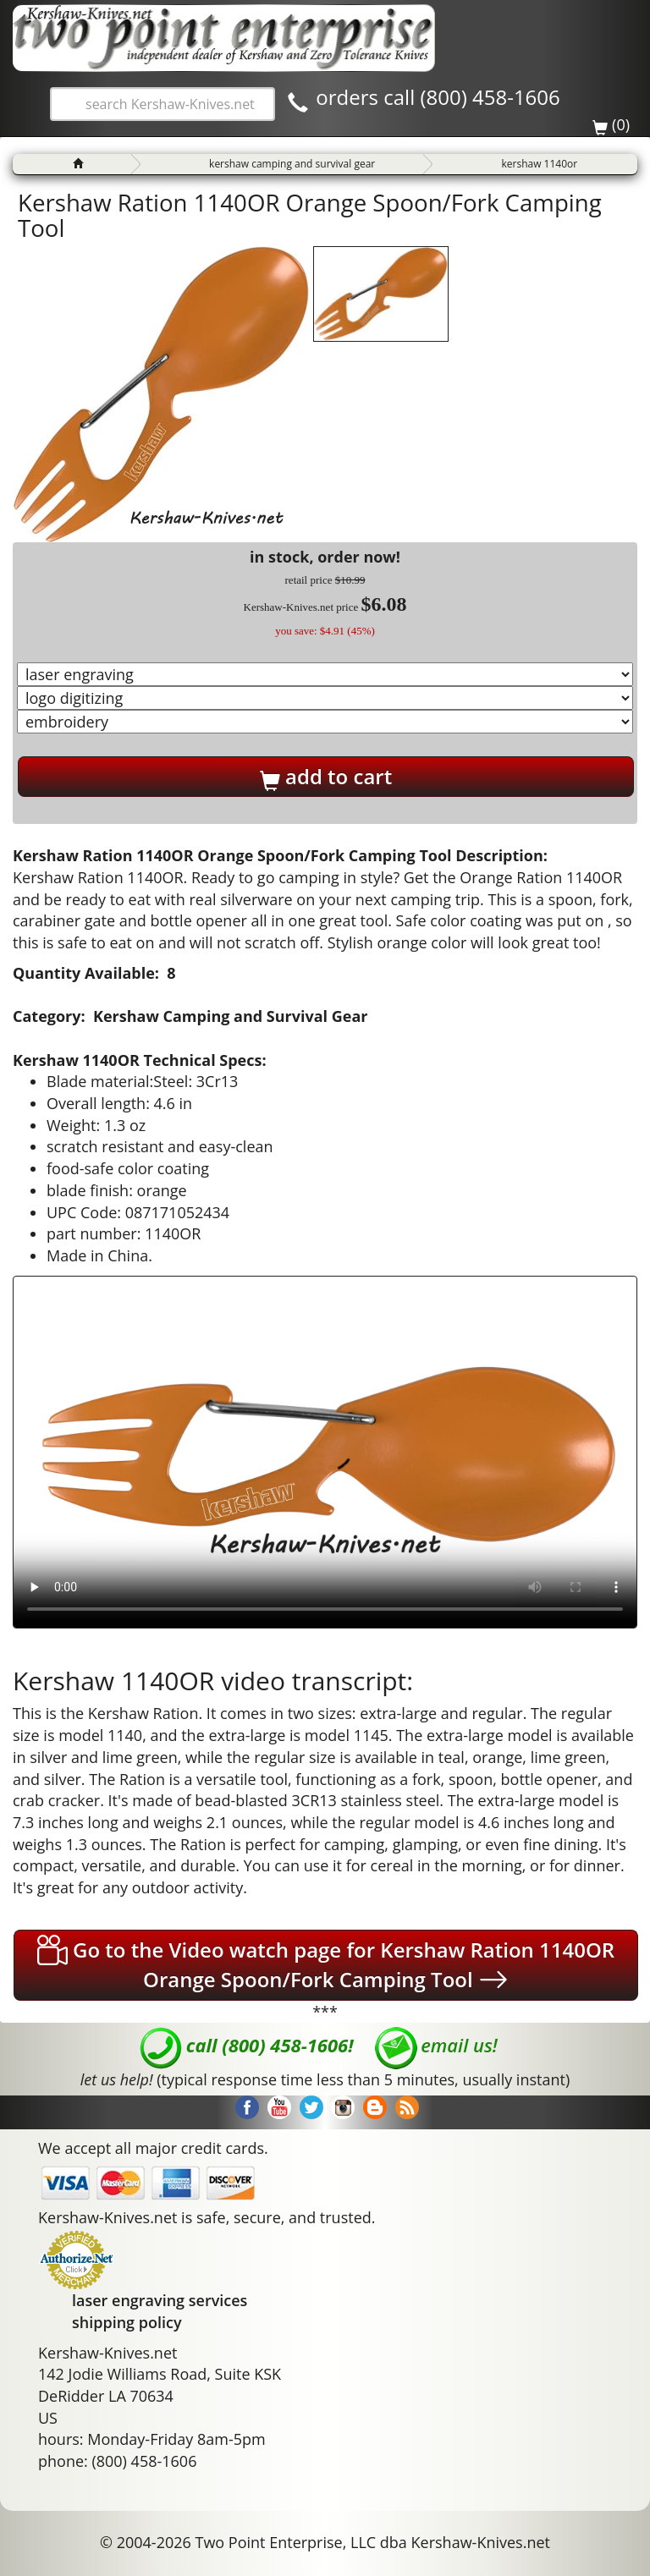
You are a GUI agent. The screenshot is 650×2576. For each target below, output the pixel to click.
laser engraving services (159, 2300)
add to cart (326, 776)
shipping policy (127, 2322)
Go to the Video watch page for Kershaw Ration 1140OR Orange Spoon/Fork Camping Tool (325, 1965)
